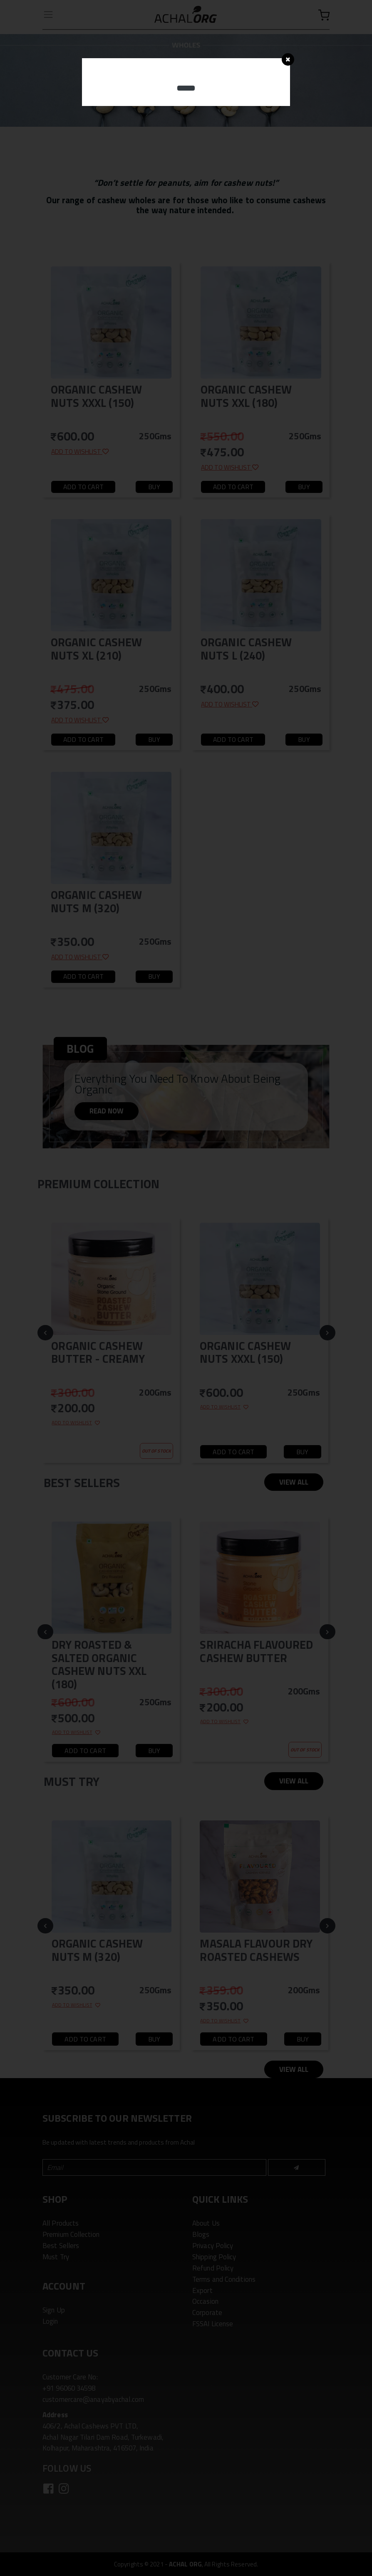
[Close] (288, 59)
